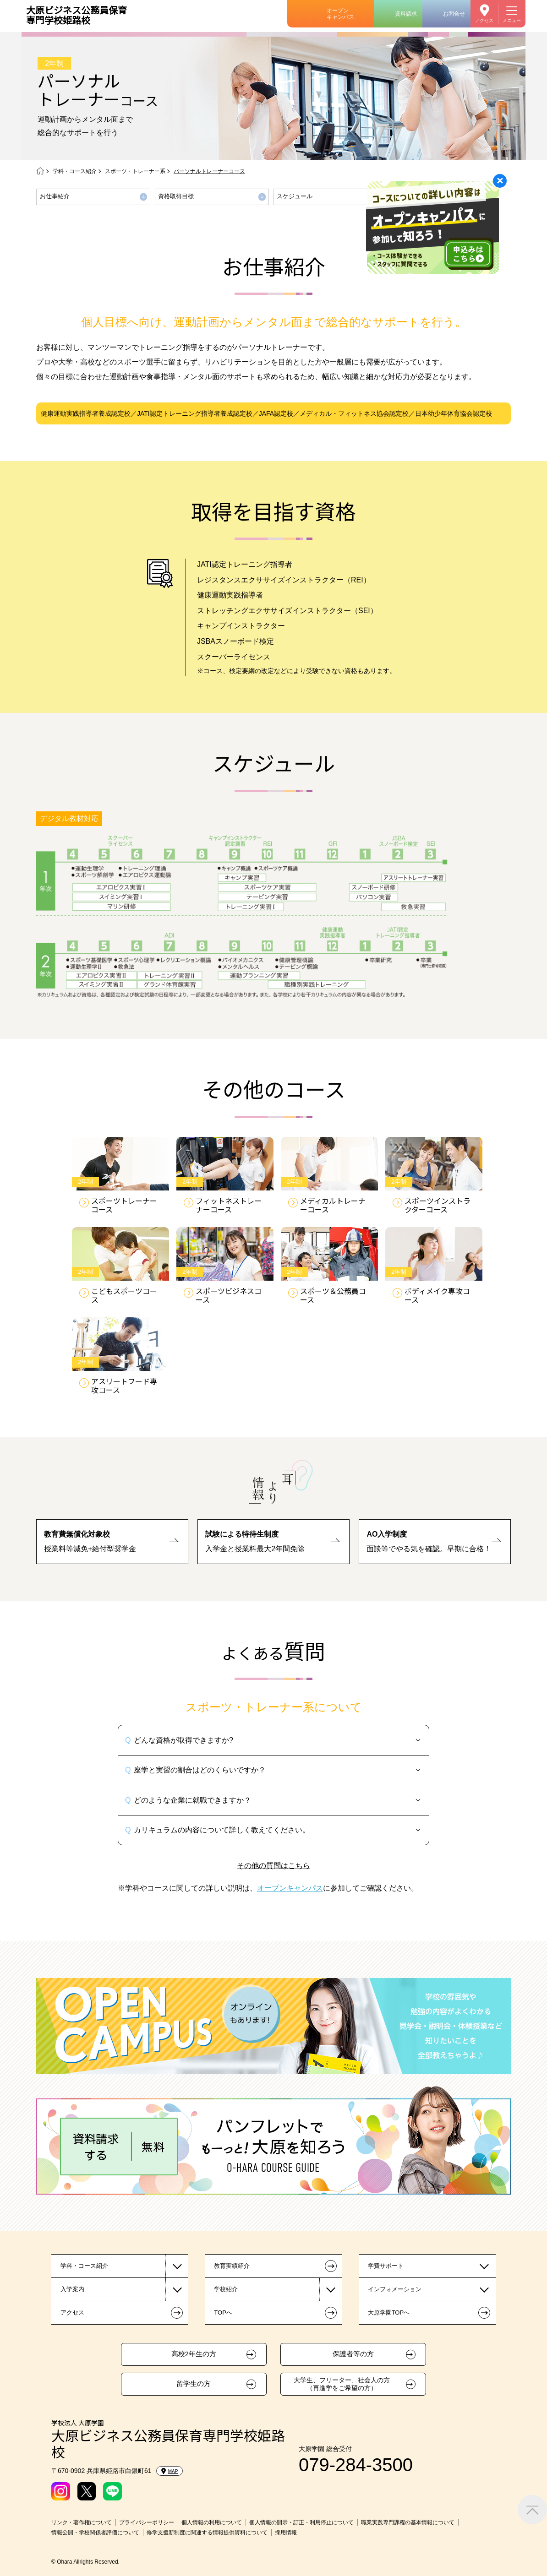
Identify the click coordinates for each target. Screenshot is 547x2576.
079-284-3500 (356, 2465)
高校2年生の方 (193, 2354)
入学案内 (72, 2289)
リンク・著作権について (81, 2522)
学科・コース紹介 (75, 171)
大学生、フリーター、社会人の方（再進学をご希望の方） (342, 2383)
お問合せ (454, 14)
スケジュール (294, 196)
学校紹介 (226, 2289)
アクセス (484, 20)
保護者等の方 (353, 2354)
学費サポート (386, 2265)
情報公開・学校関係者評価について (95, 2532)
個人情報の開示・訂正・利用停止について (301, 2522)
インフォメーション (394, 2289)
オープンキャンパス (340, 13)
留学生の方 (193, 2383)
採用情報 (286, 2532)
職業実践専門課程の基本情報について (407, 2522)
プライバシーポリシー (146, 2522)
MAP (169, 2471)
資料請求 (406, 14)
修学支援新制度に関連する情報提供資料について (207, 2532)
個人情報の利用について (211, 2522)
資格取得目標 (176, 196)
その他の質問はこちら (273, 1866)
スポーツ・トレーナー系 (135, 171)
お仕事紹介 (55, 196)
